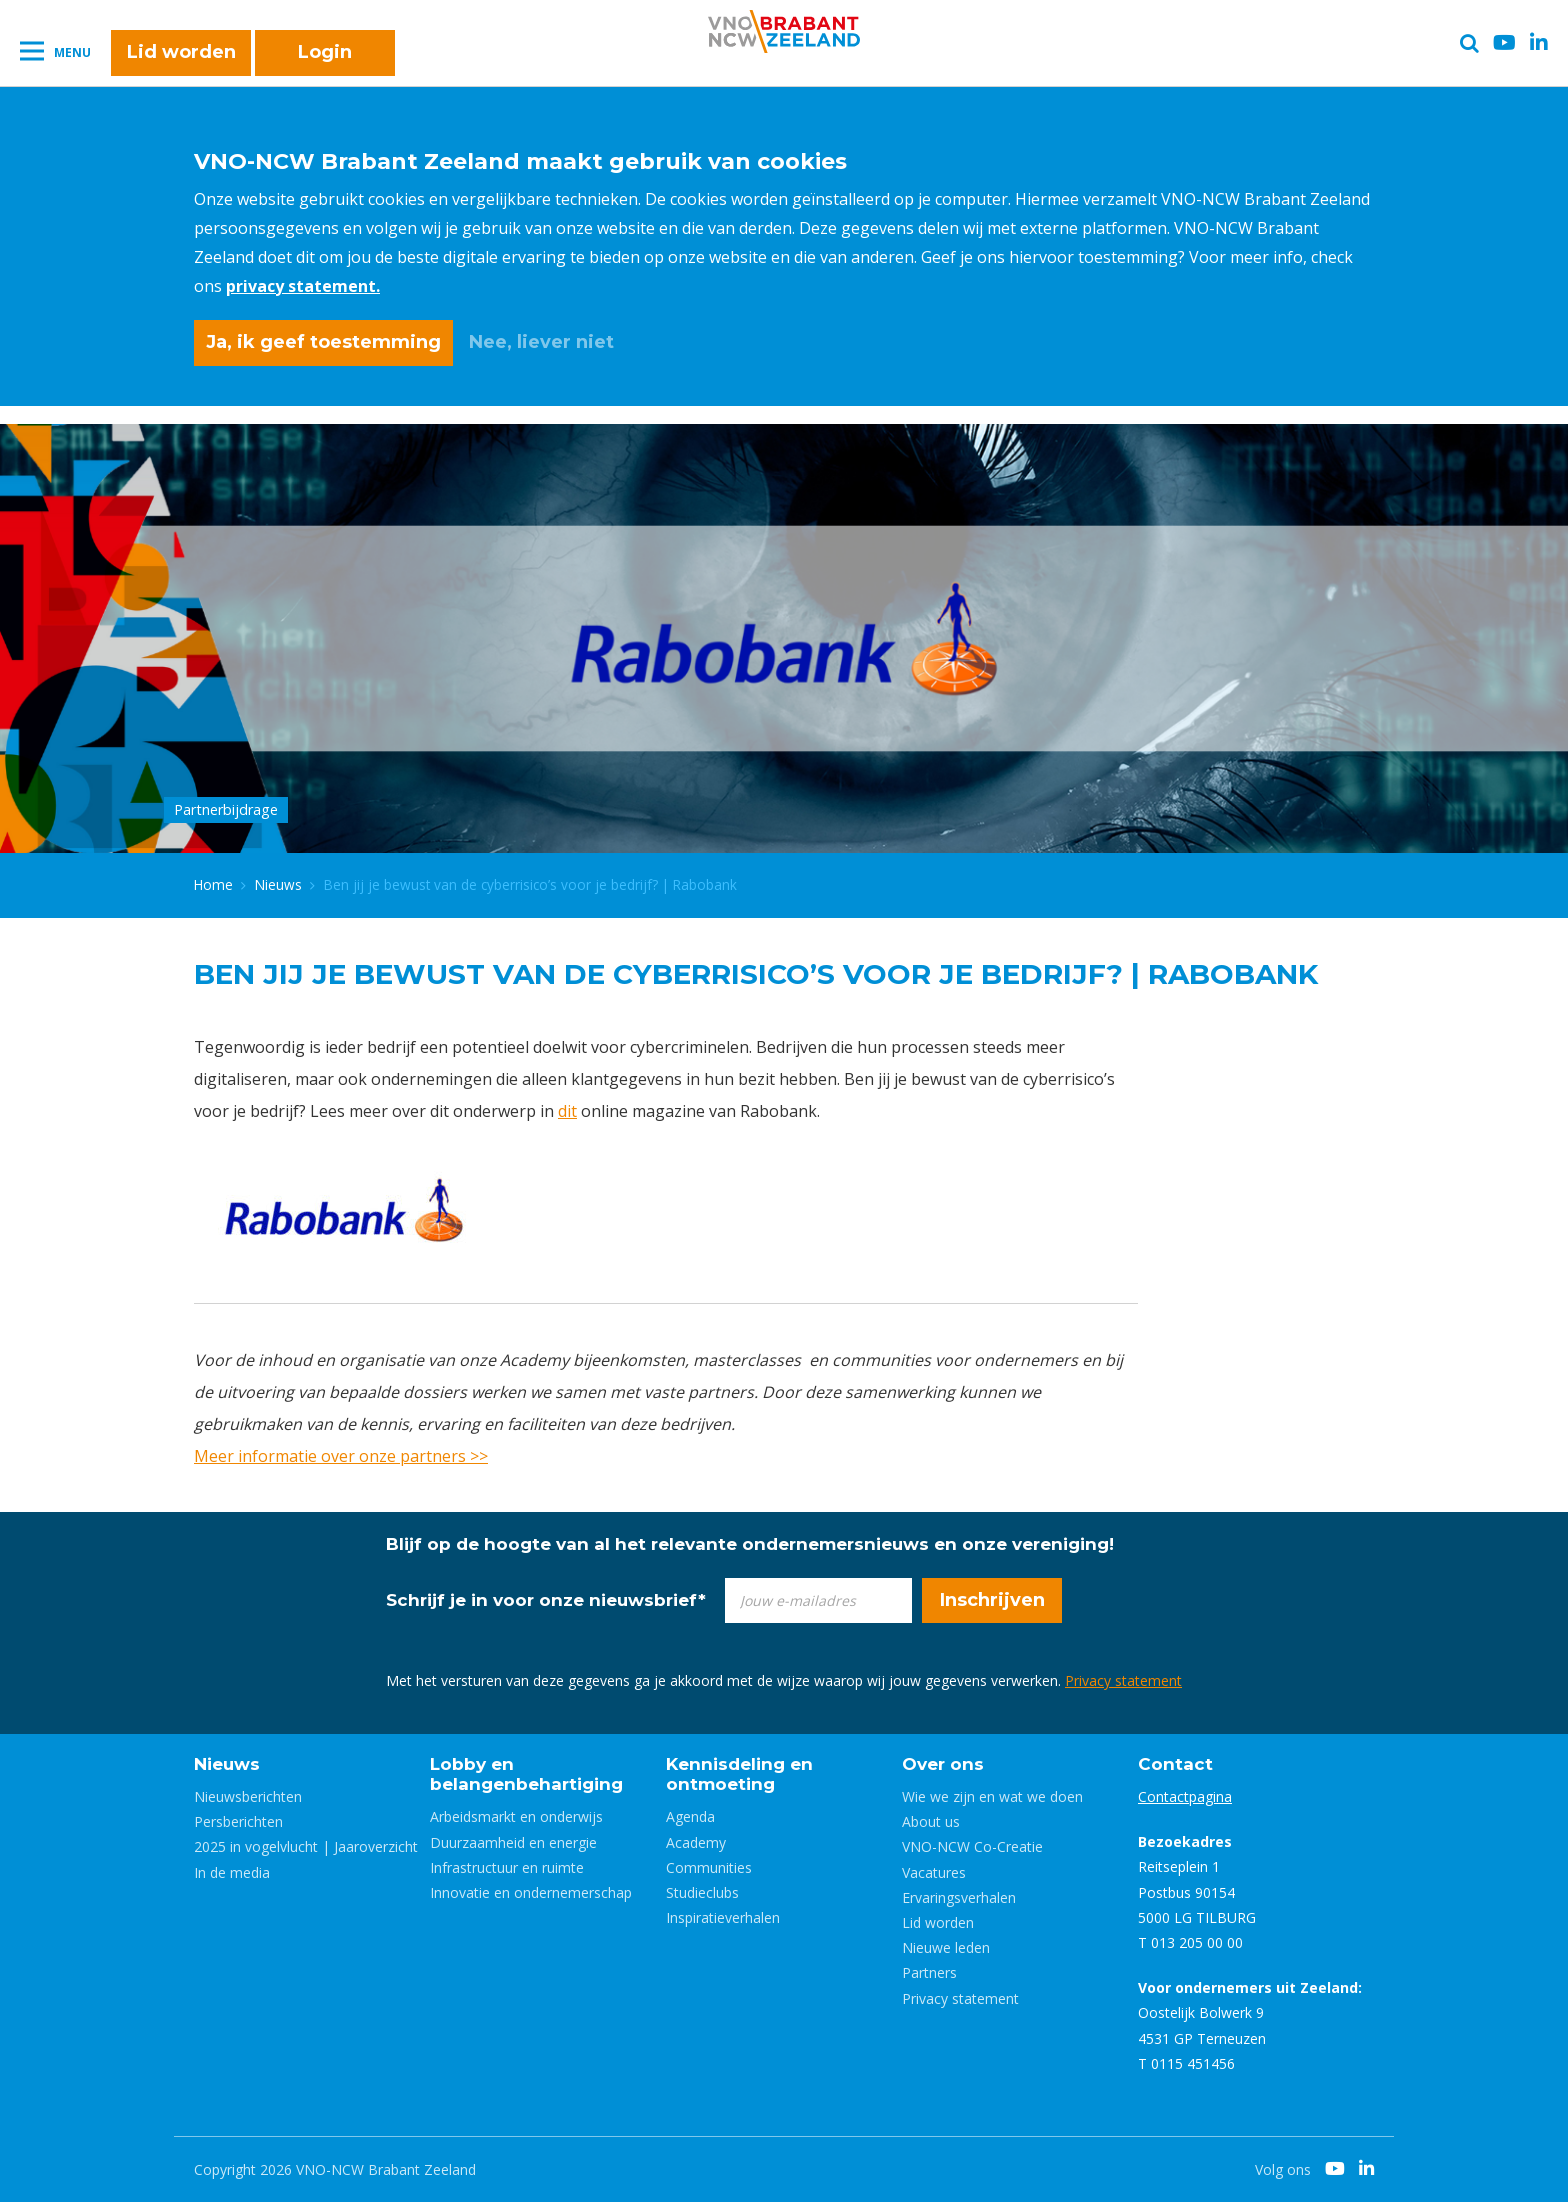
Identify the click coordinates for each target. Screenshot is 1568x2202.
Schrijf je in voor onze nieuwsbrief (546, 1600)
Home (213, 884)
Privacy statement (1123, 1680)
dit (567, 1111)
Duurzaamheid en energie (513, 1842)
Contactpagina (1185, 1796)
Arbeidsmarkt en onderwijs (516, 1816)
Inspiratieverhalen (723, 1917)
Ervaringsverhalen (959, 1897)
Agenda (690, 1816)
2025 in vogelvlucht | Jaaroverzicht (306, 1846)
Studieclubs (702, 1892)
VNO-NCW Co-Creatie (972, 1846)
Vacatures (934, 1872)
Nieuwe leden (946, 1947)
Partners (929, 1972)
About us (931, 1821)
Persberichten (238, 1821)
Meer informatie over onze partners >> (341, 1456)
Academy (696, 1842)
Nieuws (278, 884)
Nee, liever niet (541, 342)
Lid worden (181, 52)
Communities (709, 1867)
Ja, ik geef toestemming (323, 342)
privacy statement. (303, 286)
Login (325, 52)
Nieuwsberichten (248, 1796)
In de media (232, 1872)
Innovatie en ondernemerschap (531, 1892)
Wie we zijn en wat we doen (992, 1796)
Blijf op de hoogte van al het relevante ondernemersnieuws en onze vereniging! (750, 1544)
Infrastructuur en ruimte (507, 1867)
